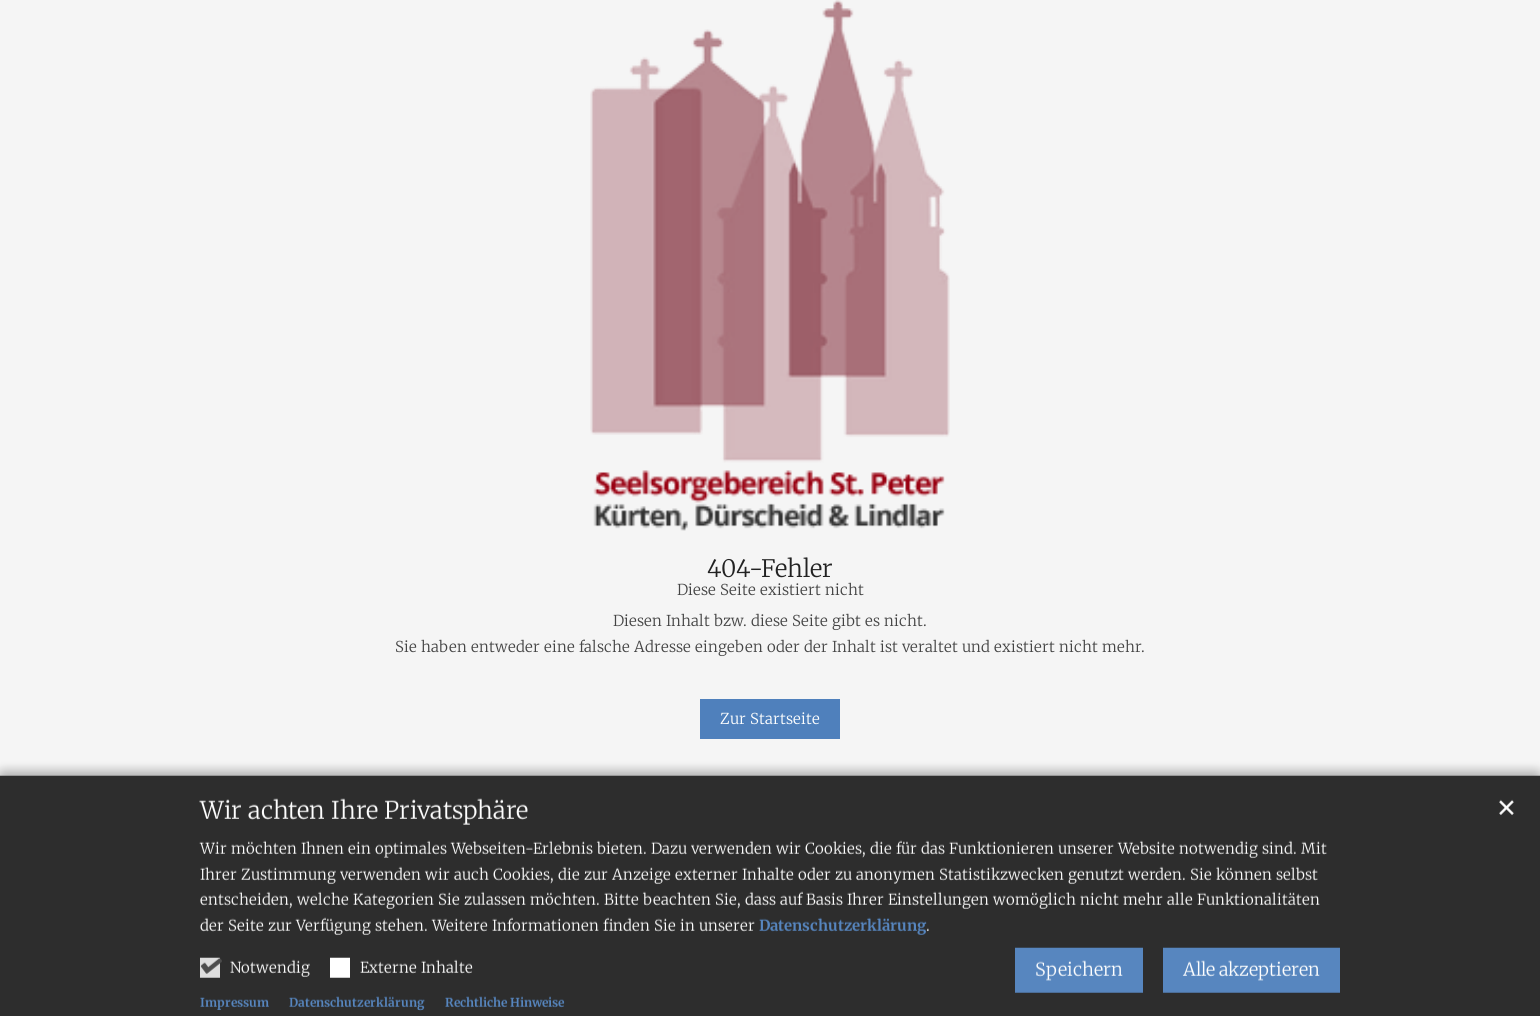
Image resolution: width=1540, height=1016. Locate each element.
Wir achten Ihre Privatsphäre (364, 845)
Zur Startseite (770, 718)
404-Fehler (770, 569)
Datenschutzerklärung (842, 958)
